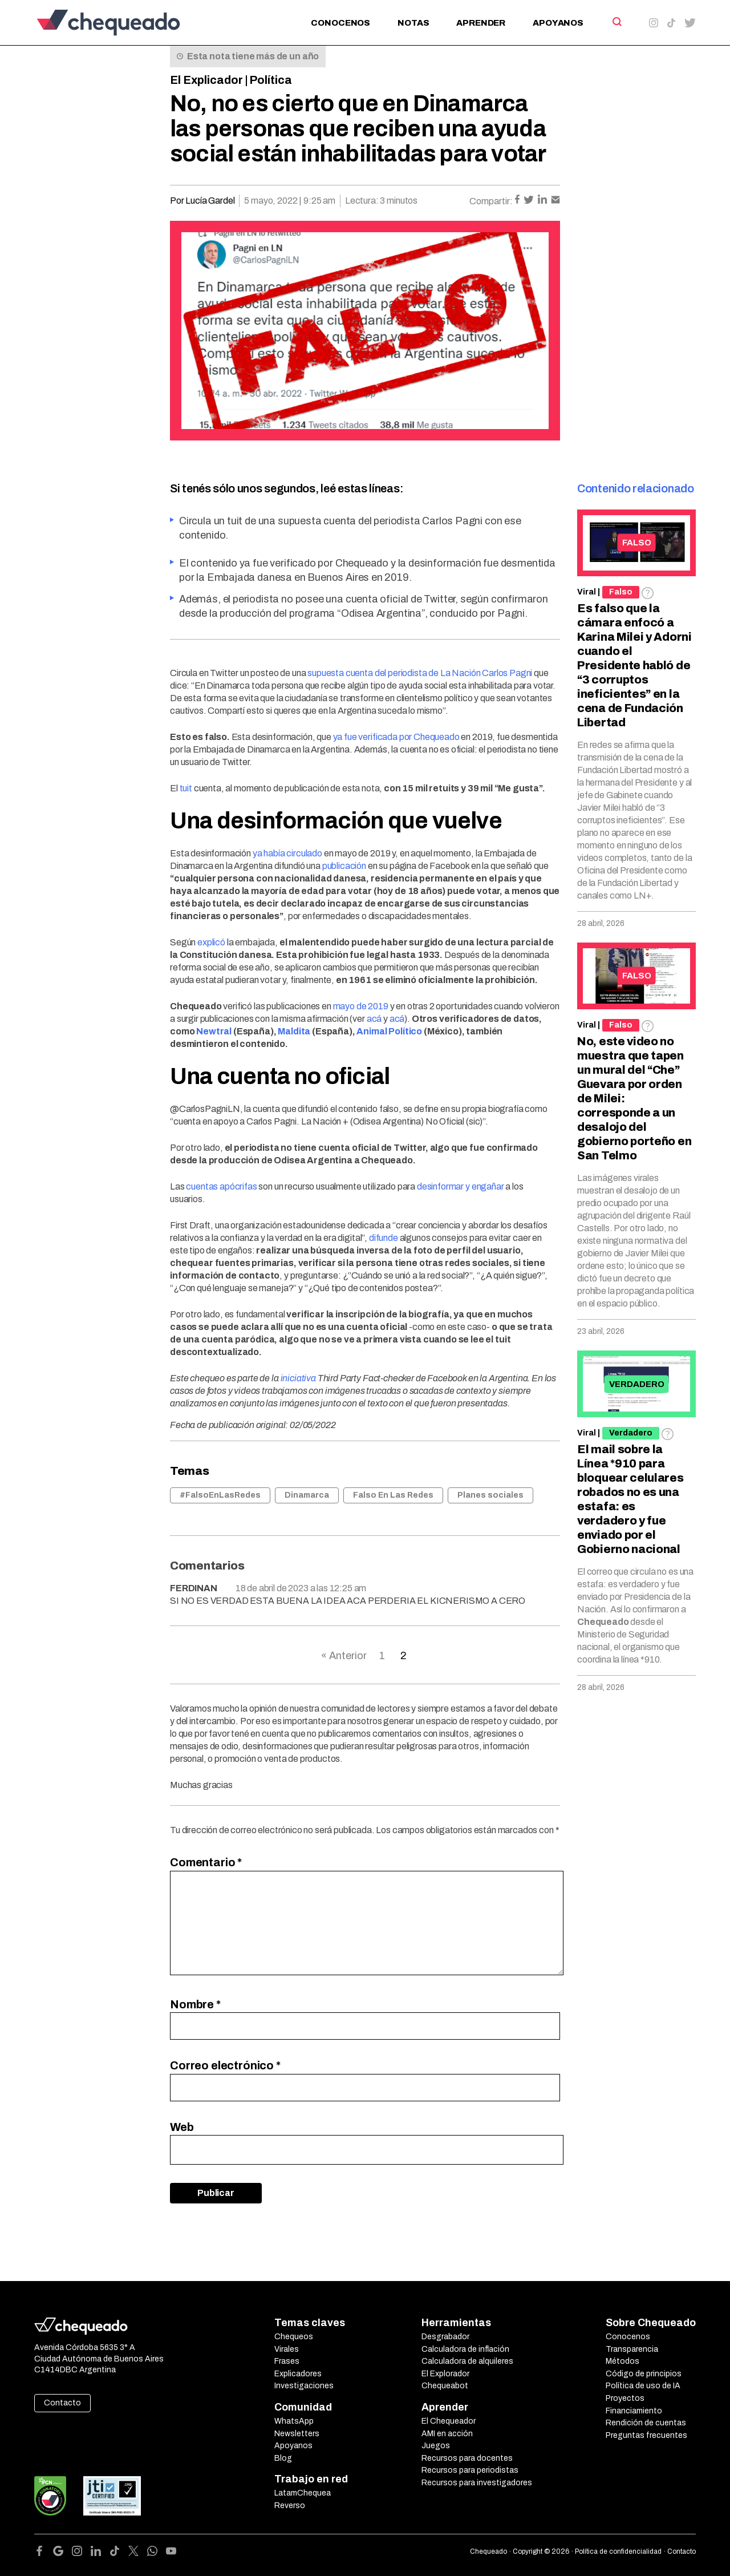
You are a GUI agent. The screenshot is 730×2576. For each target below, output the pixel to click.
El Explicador (206, 80)
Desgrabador (445, 2336)
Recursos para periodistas (469, 2470)
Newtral (214, 1031)
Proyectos (625, 2398)
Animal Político (389, 1031)
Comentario (206, 1862)
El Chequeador (448, 2421)
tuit (186, 788)
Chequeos (293, 2336)
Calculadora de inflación (465, 2349)
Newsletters (296, 2433)
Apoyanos (558, 22)
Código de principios (644, 2373)
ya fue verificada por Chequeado (396, 737)
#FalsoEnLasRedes (220, 1495)
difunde (383, 1238)
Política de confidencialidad (618, 2551)
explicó (211, 942)
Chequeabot (444, 2385)
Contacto (62, 2403)
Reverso (289, 2505)
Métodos (622, 2361)
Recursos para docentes (467, 2458)
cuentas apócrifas (221, 1186)
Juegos (435, 2445)
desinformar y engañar (460, 1186)
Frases (286, 2361)
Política (270, 80)
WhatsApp (294, 2421)
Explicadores (298, 2373)
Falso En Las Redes (393, 1495)
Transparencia (632, 2349)
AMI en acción (447, 2433)
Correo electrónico (225, 2065)
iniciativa (298, 1378)
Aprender (480, 22)
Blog (283, 2458)
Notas (413, 22)
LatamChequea (302, 2493)
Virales (286, 2349)
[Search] (616, 21)
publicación (344, 866)
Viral (586, 592)
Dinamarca (307, 1495)
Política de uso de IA (643, 2385)
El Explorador (445, 2373)
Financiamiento (634, 2411)
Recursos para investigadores (476, 2482)
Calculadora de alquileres (467, 2361)
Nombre (195, 2004)
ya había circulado (287, 853)
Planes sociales (490, 1495)
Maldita (294, 1031)
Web (182, 2127)
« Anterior (344, 1655)
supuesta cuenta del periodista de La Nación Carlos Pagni (419, 673)
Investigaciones (304, 2385)
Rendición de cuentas (646, 2423)
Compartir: (491, 201)
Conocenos (340, 22)
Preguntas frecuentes (646, 2435)
